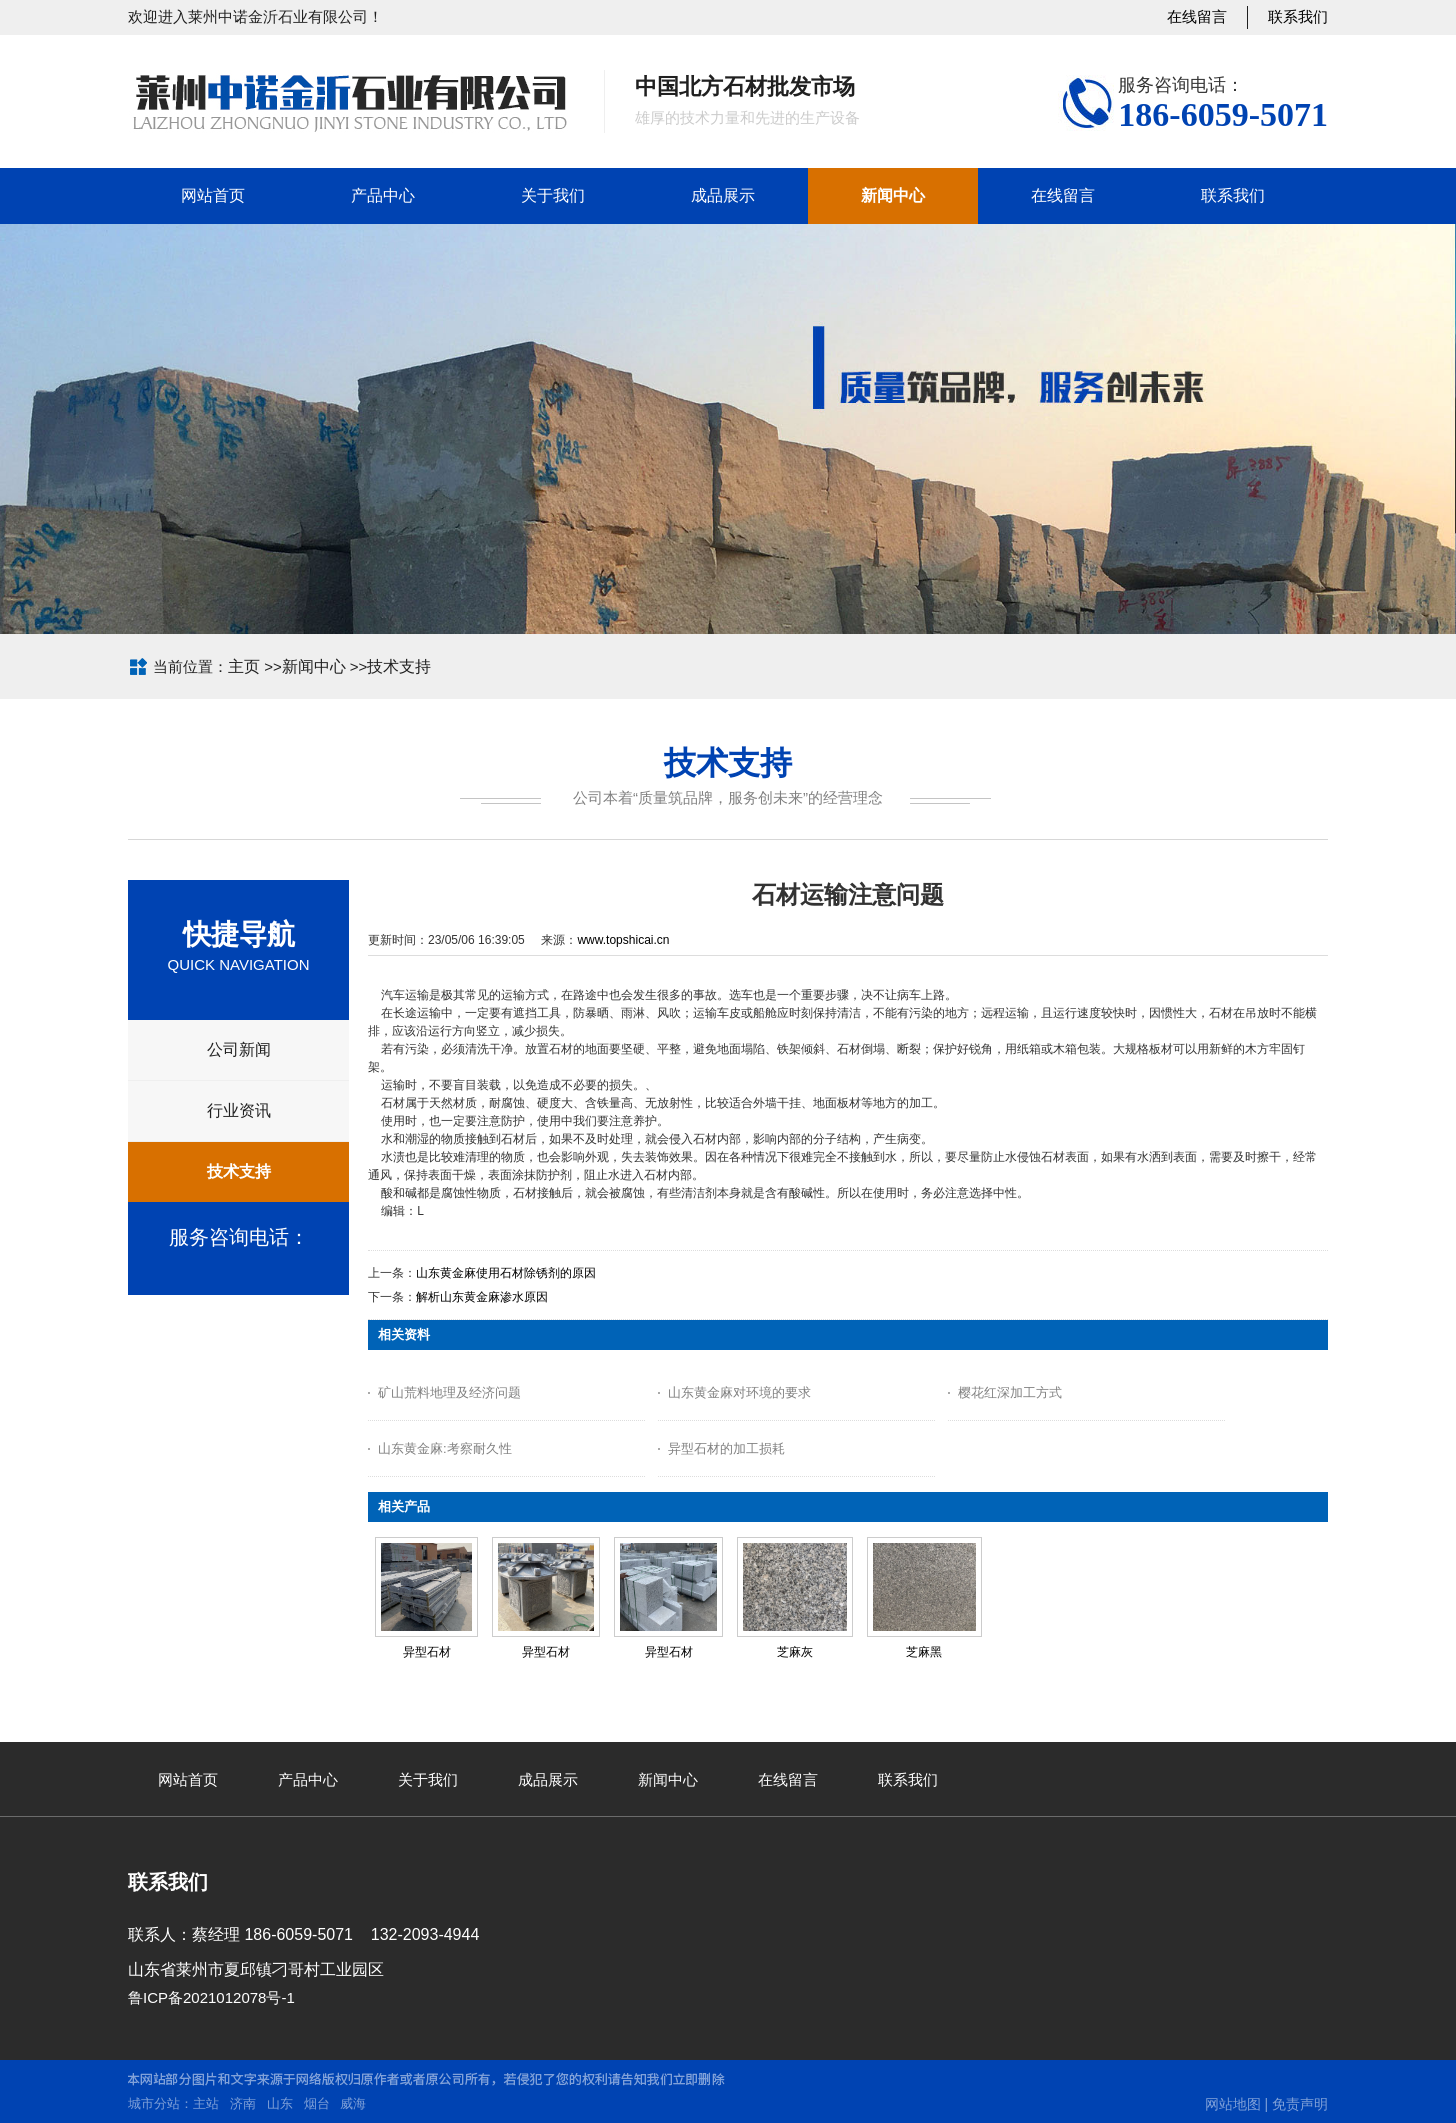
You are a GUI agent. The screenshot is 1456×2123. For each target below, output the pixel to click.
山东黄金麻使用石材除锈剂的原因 (506, 1273)
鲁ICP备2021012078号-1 (211, 1997)
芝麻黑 (924, 1652)
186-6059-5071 (1223, 114)
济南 (243, 2103)
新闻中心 (314, 666)
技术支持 (399, 666)
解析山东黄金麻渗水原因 (482, 1297)
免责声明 (1300, 2104)
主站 (206, 2103)
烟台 (317, 2103)
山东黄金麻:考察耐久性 (445, 1448)
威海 (353, 2103)
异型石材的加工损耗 (726, 1448)
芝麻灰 (795, 1652)
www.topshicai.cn (623, 940)
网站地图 (1233, 2104)
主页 (244, 666)
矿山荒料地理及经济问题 (449, 1392)
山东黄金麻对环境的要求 (739, 1392)
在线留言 (1197, 16)
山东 (280, 2103)
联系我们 (1298, 16)
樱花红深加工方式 (1010, 1392)
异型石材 (427, 1652)
